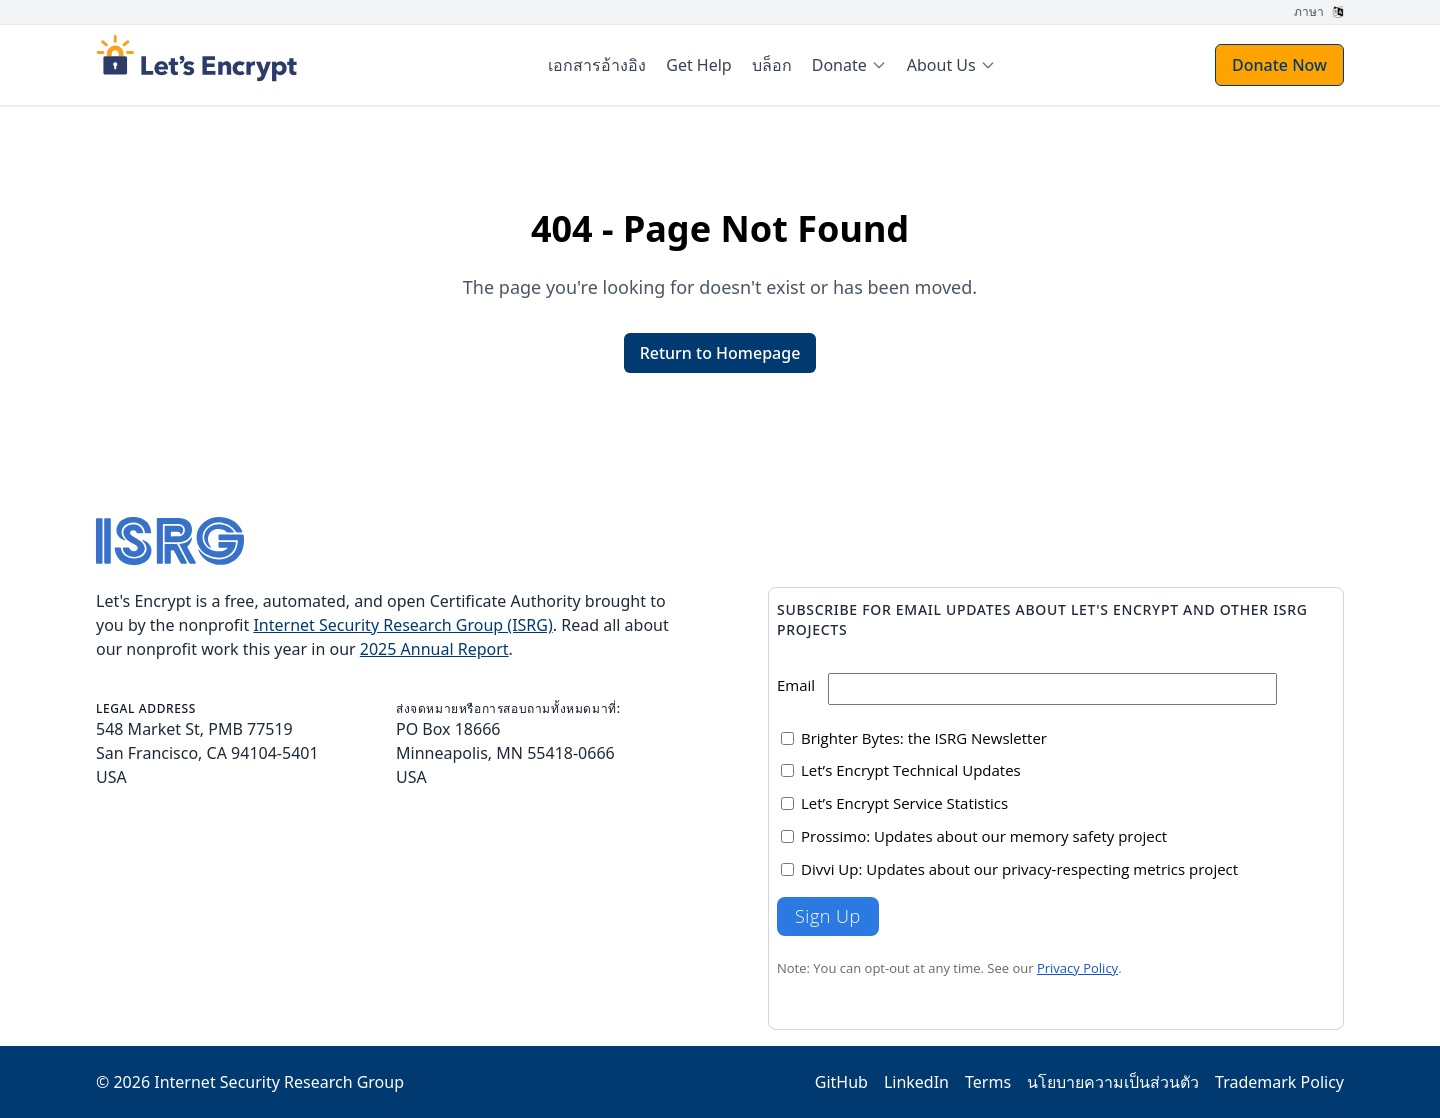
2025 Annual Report (434, 649)
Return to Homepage (720, 353)
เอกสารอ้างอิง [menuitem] (597, 65)
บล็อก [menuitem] (772, 65)
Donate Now (1279, 65)
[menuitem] (849, 65)
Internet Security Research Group (279, 1082)
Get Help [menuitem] (698, 65)
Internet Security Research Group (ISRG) (402, 625)
